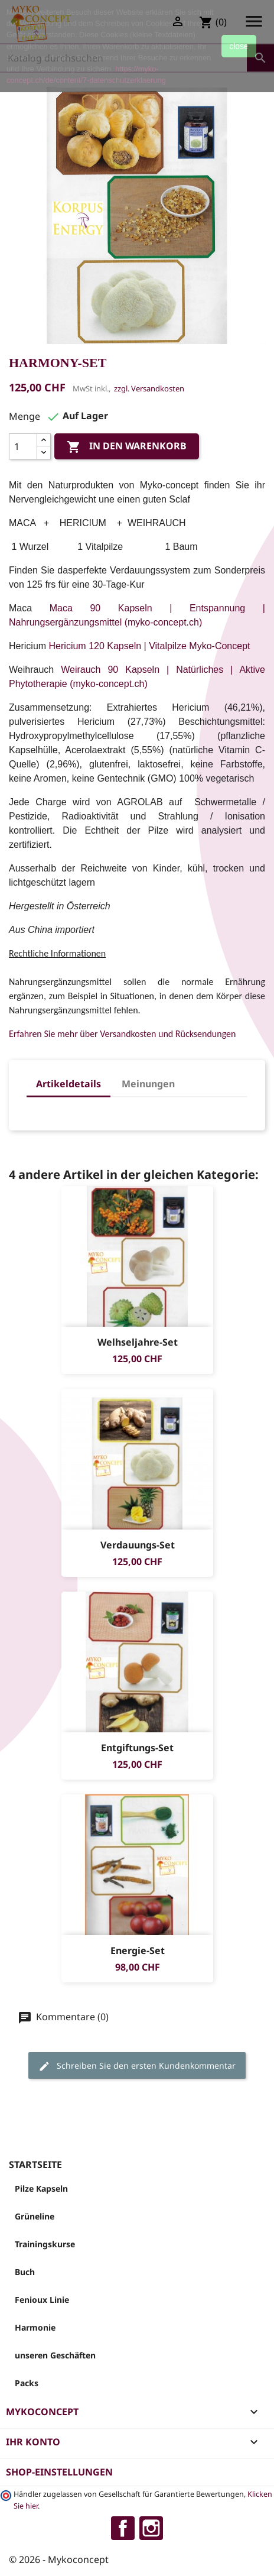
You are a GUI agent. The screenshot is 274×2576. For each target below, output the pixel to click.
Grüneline (34, 2216)
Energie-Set (137, 1950)
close (239, 46)
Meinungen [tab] (148, 1083)
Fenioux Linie (42, 2299)
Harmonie (35, 2327)
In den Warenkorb (127, 447)
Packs (26, 2383)
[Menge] (23, 446)
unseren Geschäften (55, 2355)
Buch (25, 2271)
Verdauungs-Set (137, 1544)
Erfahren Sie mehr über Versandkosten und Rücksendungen (122, 1033)
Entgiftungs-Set (137, 1747)
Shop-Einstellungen (59, 2471)
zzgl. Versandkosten (149, 388)
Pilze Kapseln (41, 2188)
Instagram (151, 2528)
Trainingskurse (45, 2244)
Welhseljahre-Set (137, 1342)
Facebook (123, 2528)
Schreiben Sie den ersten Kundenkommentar (137, 2066)
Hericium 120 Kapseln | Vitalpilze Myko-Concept (149, 646)
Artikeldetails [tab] (68, 1083)
